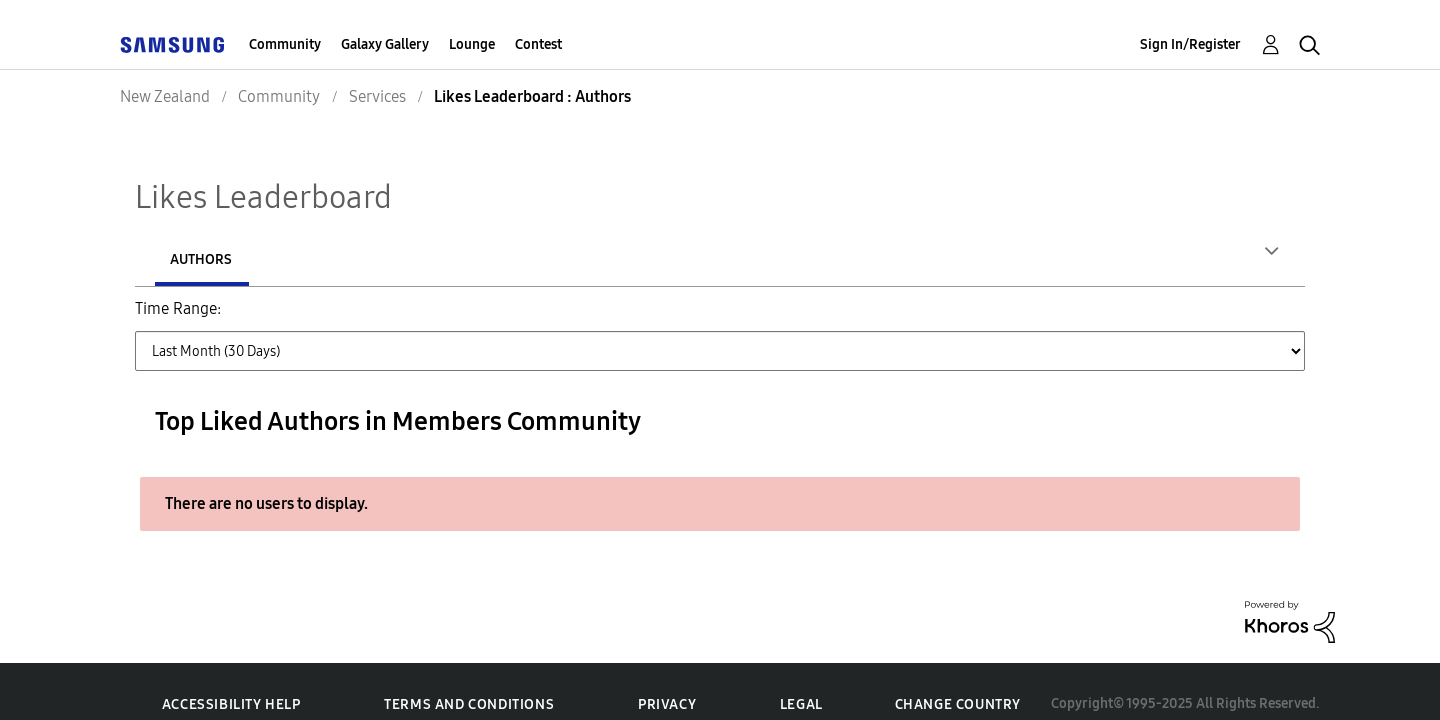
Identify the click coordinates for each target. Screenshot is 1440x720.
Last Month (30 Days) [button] (648, 320)
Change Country (958, 659)
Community (285, 44)
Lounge (472, 44)
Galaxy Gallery (385, 44)
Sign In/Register (1190, 44)
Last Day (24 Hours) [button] (313, 320)
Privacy (667, 659)
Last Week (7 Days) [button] (477, 320)
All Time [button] (1137, 320)
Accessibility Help (231, 659)
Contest (538, 44)
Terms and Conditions (469, 659)
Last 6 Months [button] (933, 320)
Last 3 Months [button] (803, 320)
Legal (801, 659)
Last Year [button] (1045, 320)
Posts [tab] (324, 259)
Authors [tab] (201, 259)
